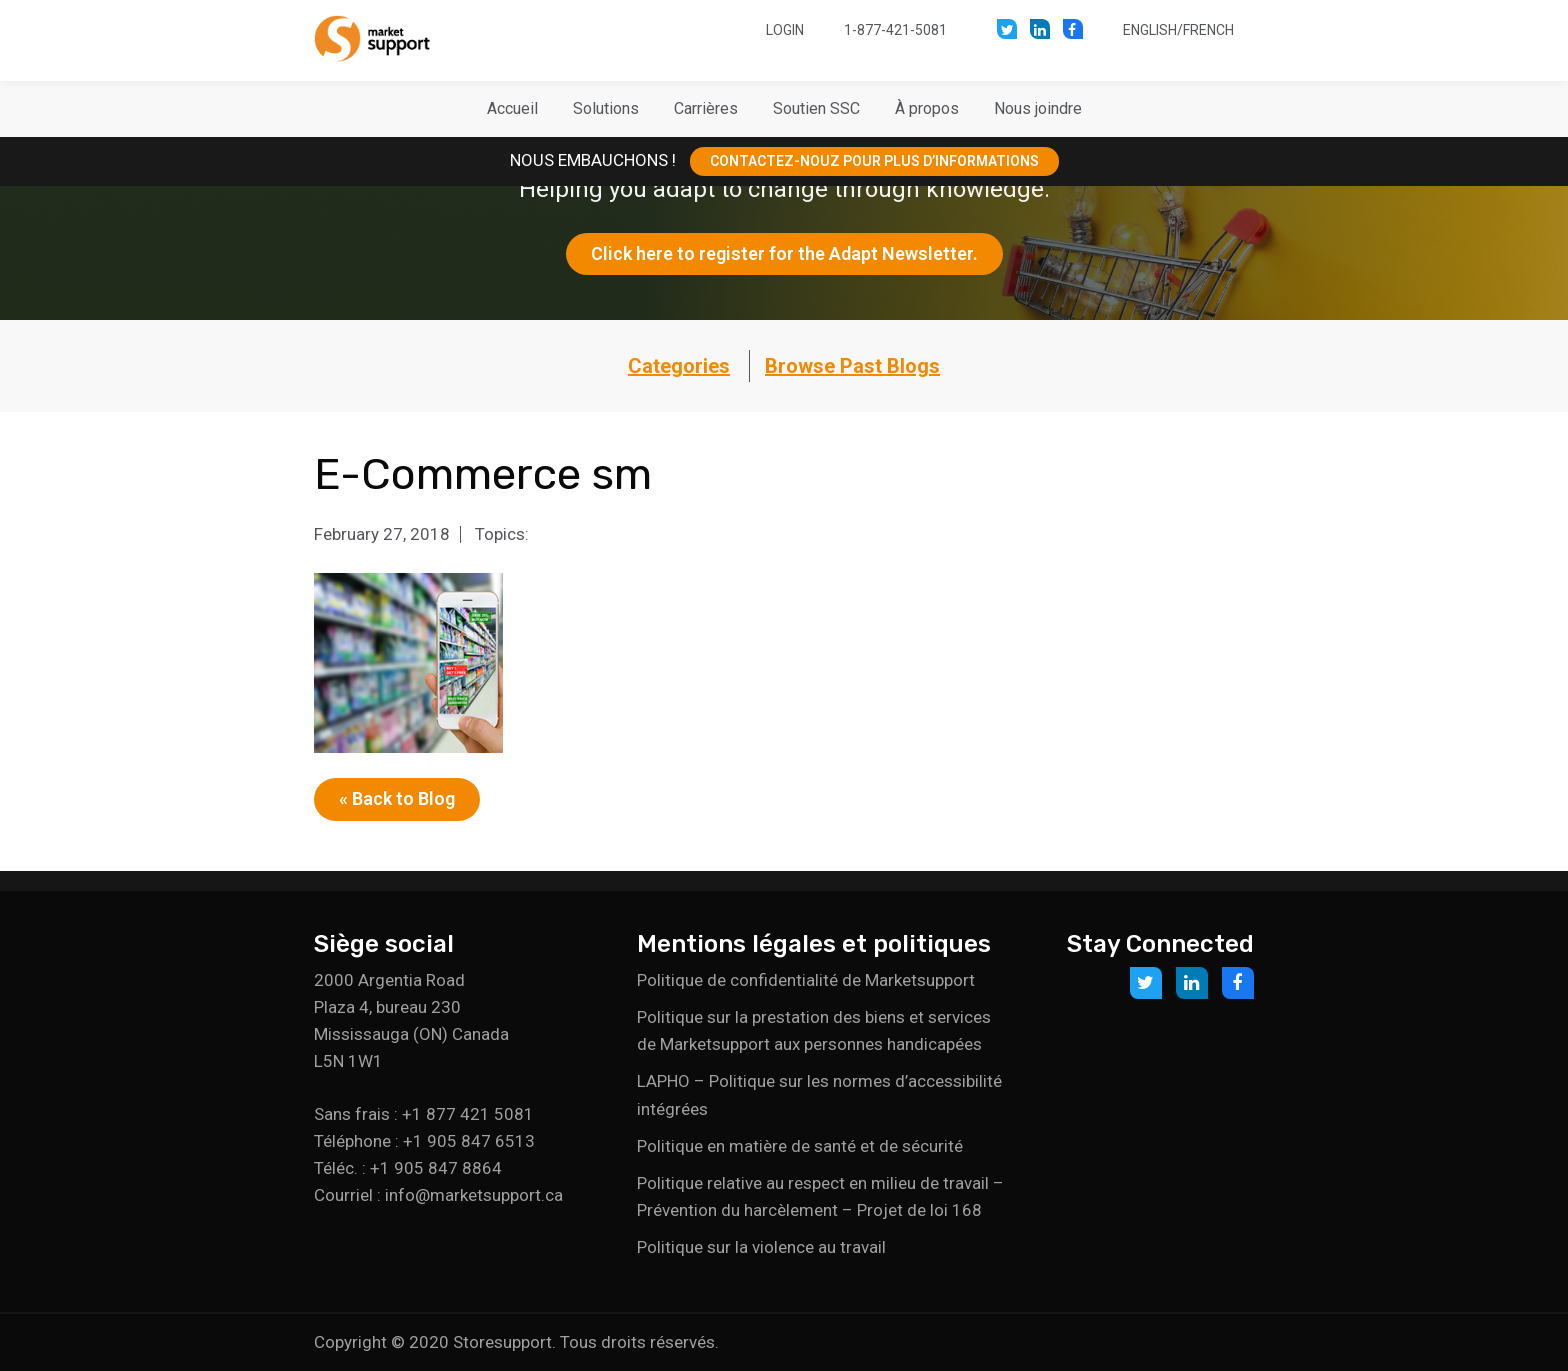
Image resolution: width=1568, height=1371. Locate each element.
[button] (606, 109)
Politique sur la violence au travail (761, 1247)
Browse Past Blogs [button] (852, 366)
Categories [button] (679, 366)
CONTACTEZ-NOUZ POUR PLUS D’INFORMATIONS (874, 161)
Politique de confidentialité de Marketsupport (806, 980)
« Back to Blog (397, 798)
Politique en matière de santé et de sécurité (800, 1146)
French (1208, 30)
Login (785, 30)
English (1150, 30)
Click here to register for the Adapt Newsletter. (784, 253)
